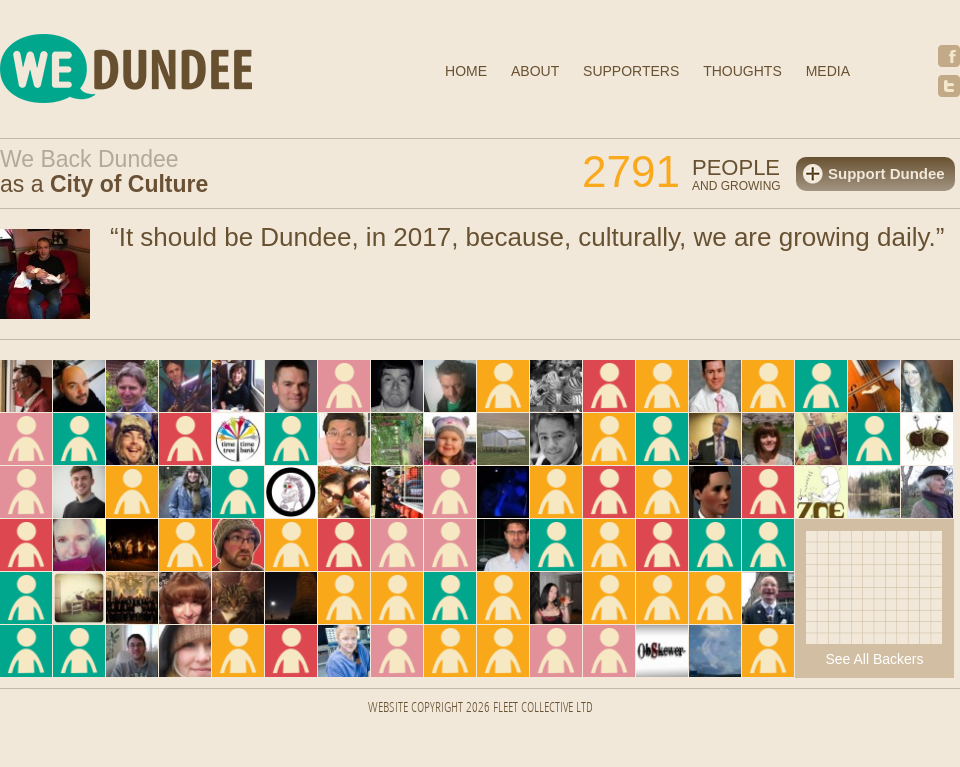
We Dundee (175, 71)
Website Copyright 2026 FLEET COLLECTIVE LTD (480, 708)
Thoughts (742, 71)
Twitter (949, 86)
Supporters (631, 71)
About (535, 71)
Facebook (949, 56)
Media (828, 71)
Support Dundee (886, 173)
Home (466, 71)
